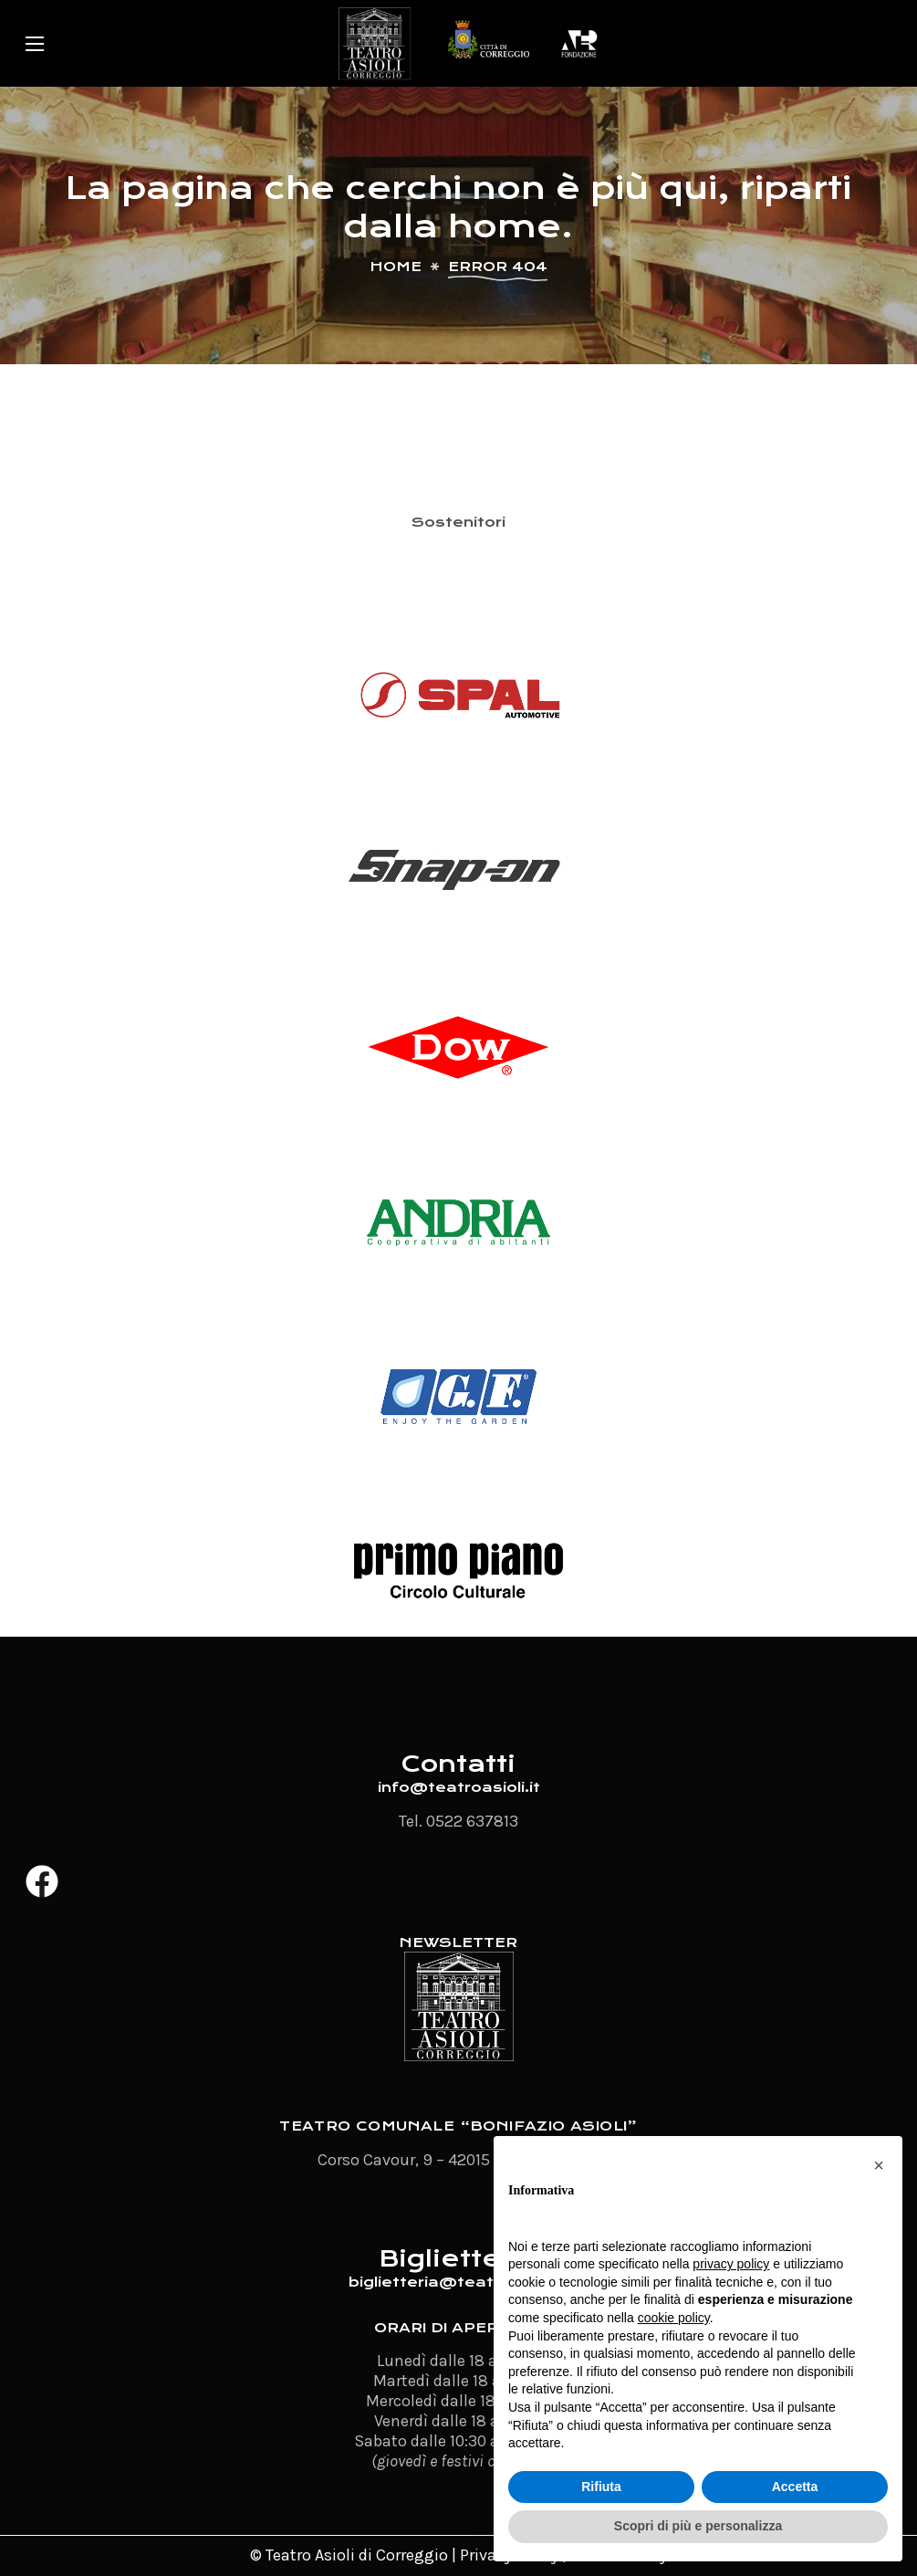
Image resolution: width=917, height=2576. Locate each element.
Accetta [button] (795, 2486)
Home (396, 266)
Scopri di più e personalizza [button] (698, 2525)
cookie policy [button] (674, 2317)
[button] (878, 2165)
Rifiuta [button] (601, 2486)
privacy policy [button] (731, 2264)
